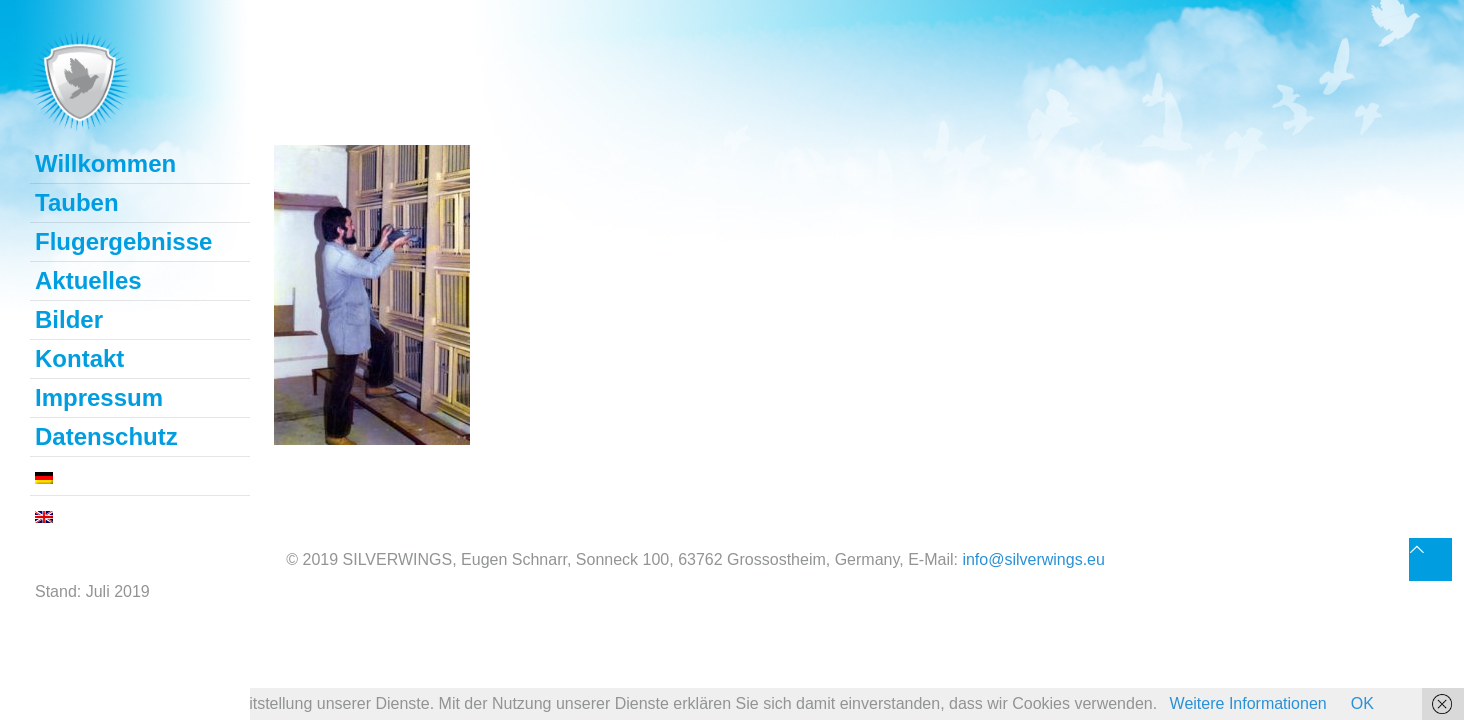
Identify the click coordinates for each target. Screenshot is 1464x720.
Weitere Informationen (1248, 703)
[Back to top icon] (1430, 559)
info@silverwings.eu (1033, 559)
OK (1362, 703)
